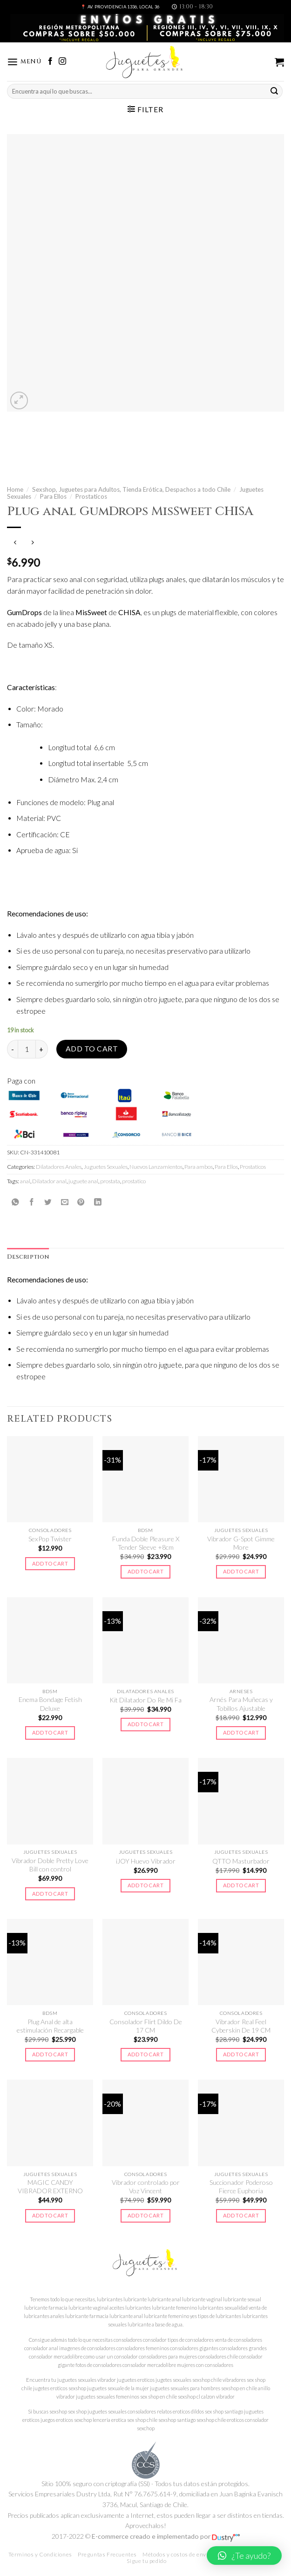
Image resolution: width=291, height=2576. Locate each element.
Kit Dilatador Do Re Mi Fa (145, 1700)
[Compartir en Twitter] (48, 1201)
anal (25, 1181)
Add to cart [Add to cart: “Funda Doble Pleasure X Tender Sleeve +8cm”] (145, 1571)
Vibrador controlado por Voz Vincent (146, 2186)
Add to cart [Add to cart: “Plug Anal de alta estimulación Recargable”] (50, 2054)
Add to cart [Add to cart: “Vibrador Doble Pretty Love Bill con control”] (50, 1894)
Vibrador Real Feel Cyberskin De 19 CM (241, 2026)
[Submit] (274, 91)
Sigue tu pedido (146, 2560)
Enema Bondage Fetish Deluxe (50, 1703)
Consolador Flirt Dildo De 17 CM (145, 2026)
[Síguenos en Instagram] (62, 62)
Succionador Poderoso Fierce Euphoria (241, 2186)
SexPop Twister (50, 1539)
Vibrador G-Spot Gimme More (241, 1543)
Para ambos (198, 1166)
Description (28, 1257)
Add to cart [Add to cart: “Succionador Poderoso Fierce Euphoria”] (241, 2215)
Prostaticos (91, 496)
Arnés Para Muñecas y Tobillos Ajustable (241, 1703)
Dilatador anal (49, 1181)
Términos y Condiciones (40, 2554)
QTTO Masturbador (241, 1861)
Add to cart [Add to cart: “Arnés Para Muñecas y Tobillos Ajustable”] (241, 1732)
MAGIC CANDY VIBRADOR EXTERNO (50, 2186)
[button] (244, 2555)
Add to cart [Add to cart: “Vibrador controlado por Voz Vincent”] (145, 2215)
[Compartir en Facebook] (31, 1201)
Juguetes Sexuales (105, 1166)
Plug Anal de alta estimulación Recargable (50, 2026)
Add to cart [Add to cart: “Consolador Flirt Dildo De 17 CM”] (145, 2054)
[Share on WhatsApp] (15, 1201)
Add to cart (92, 1048)
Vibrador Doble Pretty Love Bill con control (50, 1865)
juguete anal (83, 1181)
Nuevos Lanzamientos (156, 1166)
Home (15, 489)
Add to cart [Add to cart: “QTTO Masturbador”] (241, 1885)
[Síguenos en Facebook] (50, 62)
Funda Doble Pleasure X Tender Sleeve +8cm (145, 1543)
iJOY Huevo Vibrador (146, 1861)
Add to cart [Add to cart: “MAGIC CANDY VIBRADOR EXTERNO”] (50, 2215)
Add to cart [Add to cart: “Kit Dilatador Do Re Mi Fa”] (145, 1724)
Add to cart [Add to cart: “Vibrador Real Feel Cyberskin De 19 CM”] (241, 2054)
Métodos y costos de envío (176, 2554)
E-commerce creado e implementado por (166, 2536)
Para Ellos (53, 496)
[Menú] (24, 62)
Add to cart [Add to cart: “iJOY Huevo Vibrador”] (145, 1885)
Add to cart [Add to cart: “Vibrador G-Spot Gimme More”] (241, 1571)
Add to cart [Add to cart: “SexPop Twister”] (50, 1563)
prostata (110, 1181)
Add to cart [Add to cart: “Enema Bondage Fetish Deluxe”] (50, 1732)
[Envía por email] (64, 1201)
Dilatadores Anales (58, 1166)
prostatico (134, 1181)
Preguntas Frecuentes (107, 2554)
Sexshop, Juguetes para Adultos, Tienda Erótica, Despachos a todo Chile (131, 489)
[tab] (28, 1257)
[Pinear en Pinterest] (81, 1201)
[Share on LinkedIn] (97, 1201)
